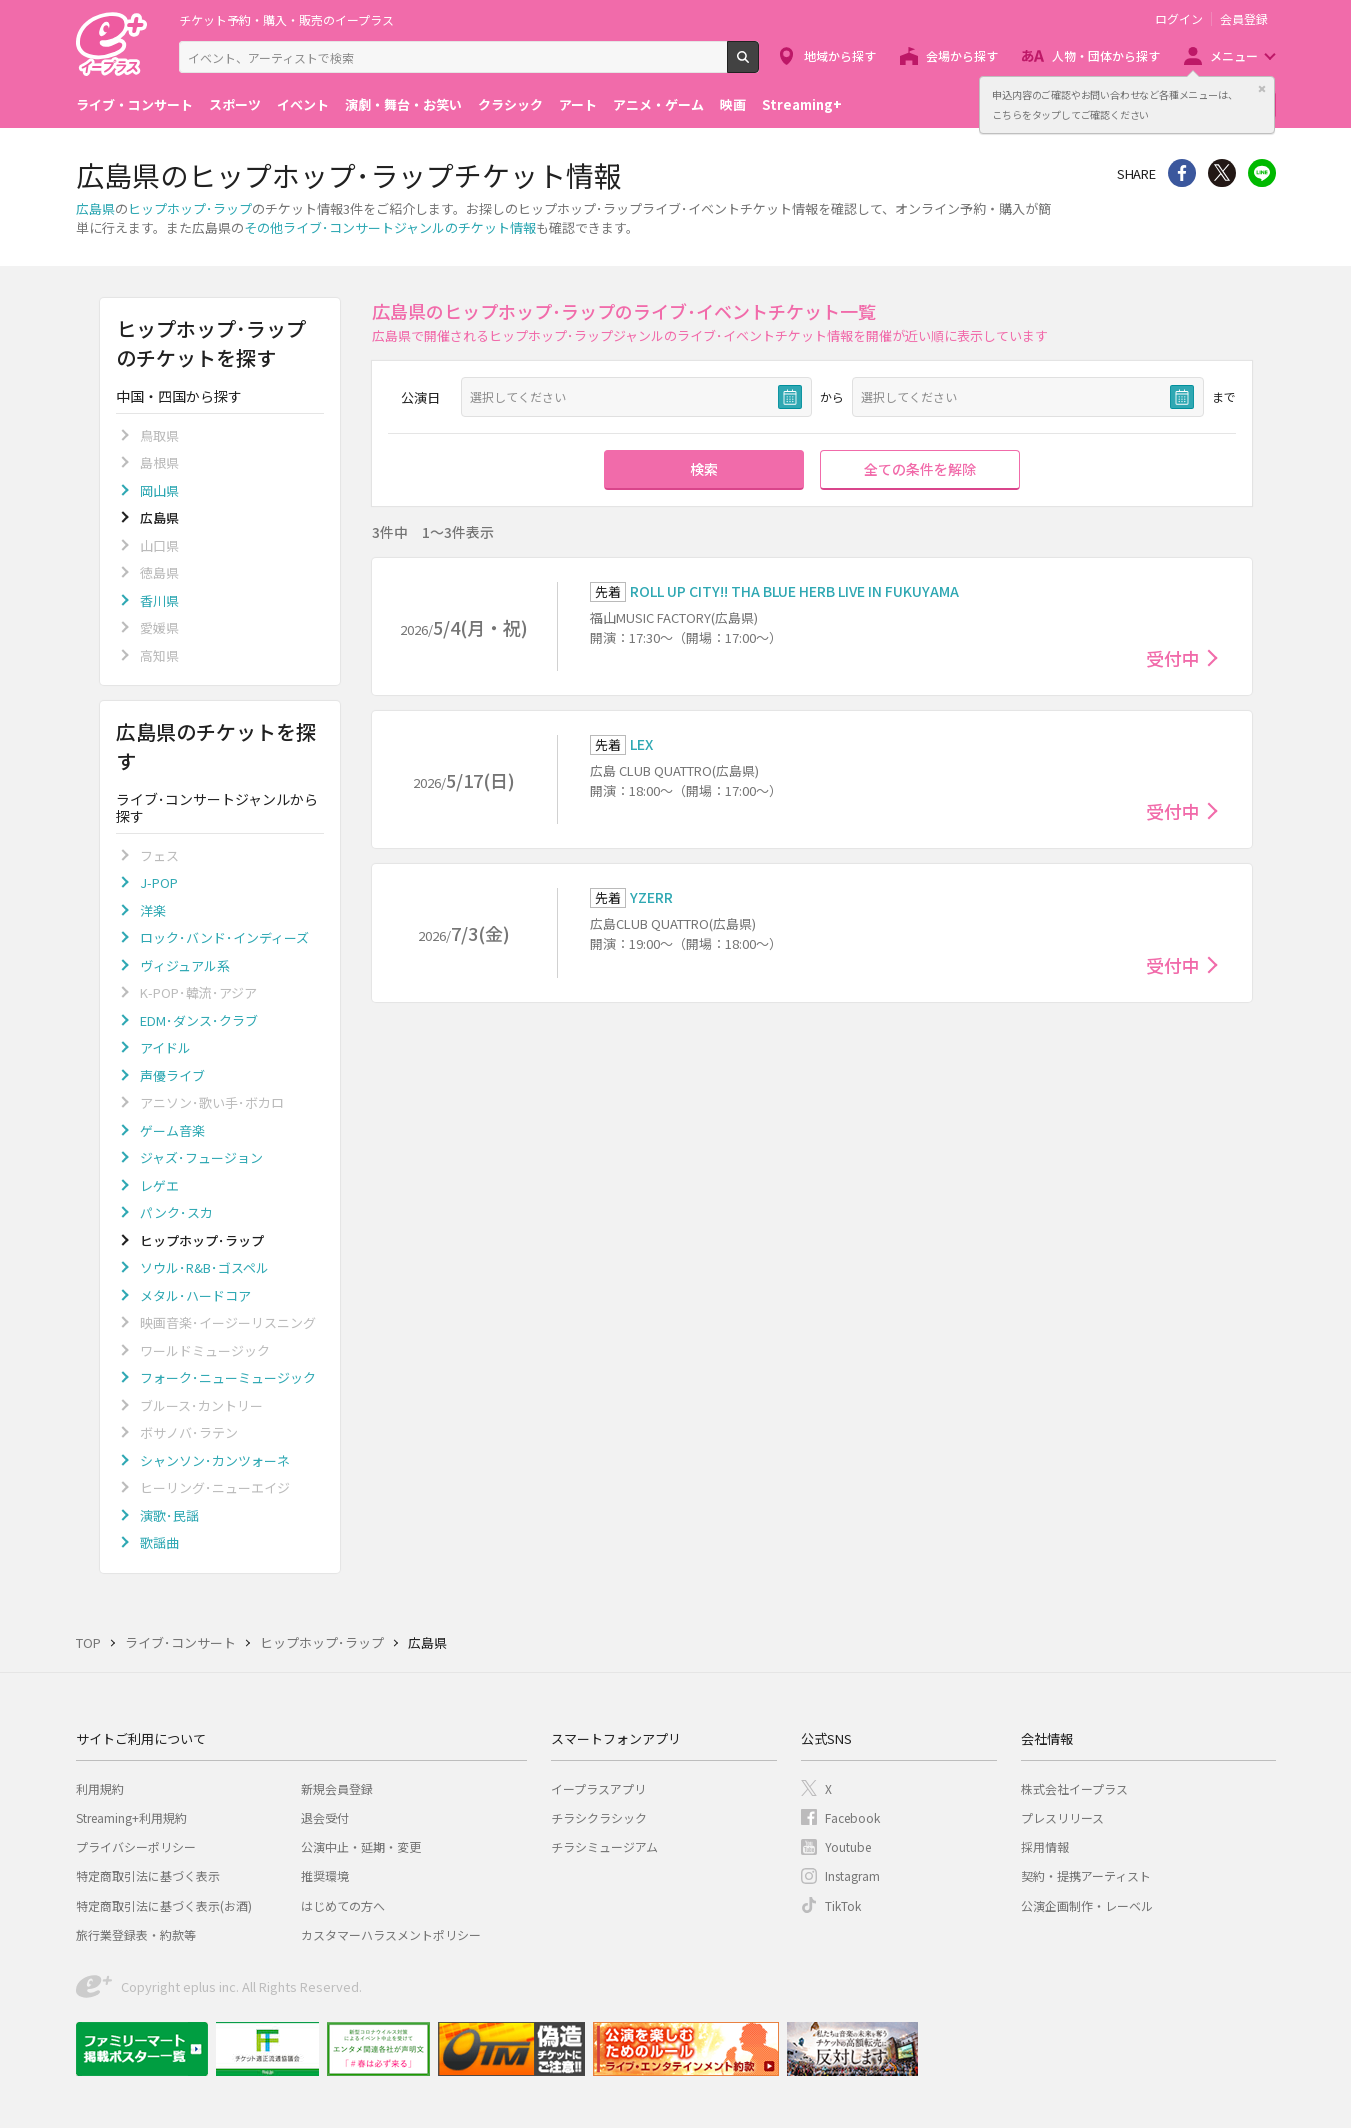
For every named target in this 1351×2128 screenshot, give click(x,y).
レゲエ (159, 1185)
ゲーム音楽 (172, 1130)
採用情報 (1045, 1846)
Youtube (848, 1846)
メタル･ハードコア (195, 1295)
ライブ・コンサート (134, 104)
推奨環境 (325, 1875)
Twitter (1222, 173)
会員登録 (1244, 19)
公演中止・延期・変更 (361, 1846)
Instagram (852, 1875)
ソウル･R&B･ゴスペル (204, 1267)
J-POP (159, 882)
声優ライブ (172, 1075)
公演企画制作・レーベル (1087, 1905)
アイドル (165, 1047)
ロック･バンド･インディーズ (224, 937)
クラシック (510, 104)
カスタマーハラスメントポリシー (391, 1934)
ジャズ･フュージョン (201, 1157)
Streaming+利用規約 (131, 1817)
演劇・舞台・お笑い (403, 104)
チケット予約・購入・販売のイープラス (286, 19)
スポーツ (235, 104)
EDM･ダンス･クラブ (199, 1020)
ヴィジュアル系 (185, 965)
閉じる (1262, 89)
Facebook (852, 1817)
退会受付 (325, 1817)
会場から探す (962, 55)
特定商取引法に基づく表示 (148, 1875)
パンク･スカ (176, 1212)
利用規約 (100, 1788)
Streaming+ (802, 104)
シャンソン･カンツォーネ (215, 1460)
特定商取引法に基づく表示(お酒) (164, 1905)
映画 (733, 104)
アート (578, 104)
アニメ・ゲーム (658, 104)
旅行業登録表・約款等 (136, 1934)
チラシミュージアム (604, 1846)
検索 (758, 65)
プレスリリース (1062, 1817)
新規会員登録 (337, 1788)
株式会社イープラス (1074, 1788)
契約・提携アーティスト (1086, 1875)
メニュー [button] (1234, 55)
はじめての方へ (343, 1905)
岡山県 (159, 490)
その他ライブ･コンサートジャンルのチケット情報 (390, 227)
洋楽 (153, 910)
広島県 (95, 208)
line (1262, 173)
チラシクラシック (599, 1817)
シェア (1182, 173)
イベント (303, 104)
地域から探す (840, 55)
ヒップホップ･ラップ (190, 208)
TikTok (843, 1905)
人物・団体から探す (1106, 55)
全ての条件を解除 (920, 469)
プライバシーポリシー (136, 1846)
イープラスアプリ (598, 1788)
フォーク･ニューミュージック (228, 1377)
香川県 (159, 600)
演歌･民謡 (169, 1515)
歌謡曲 (159, 1542)
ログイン (1179, 19)
